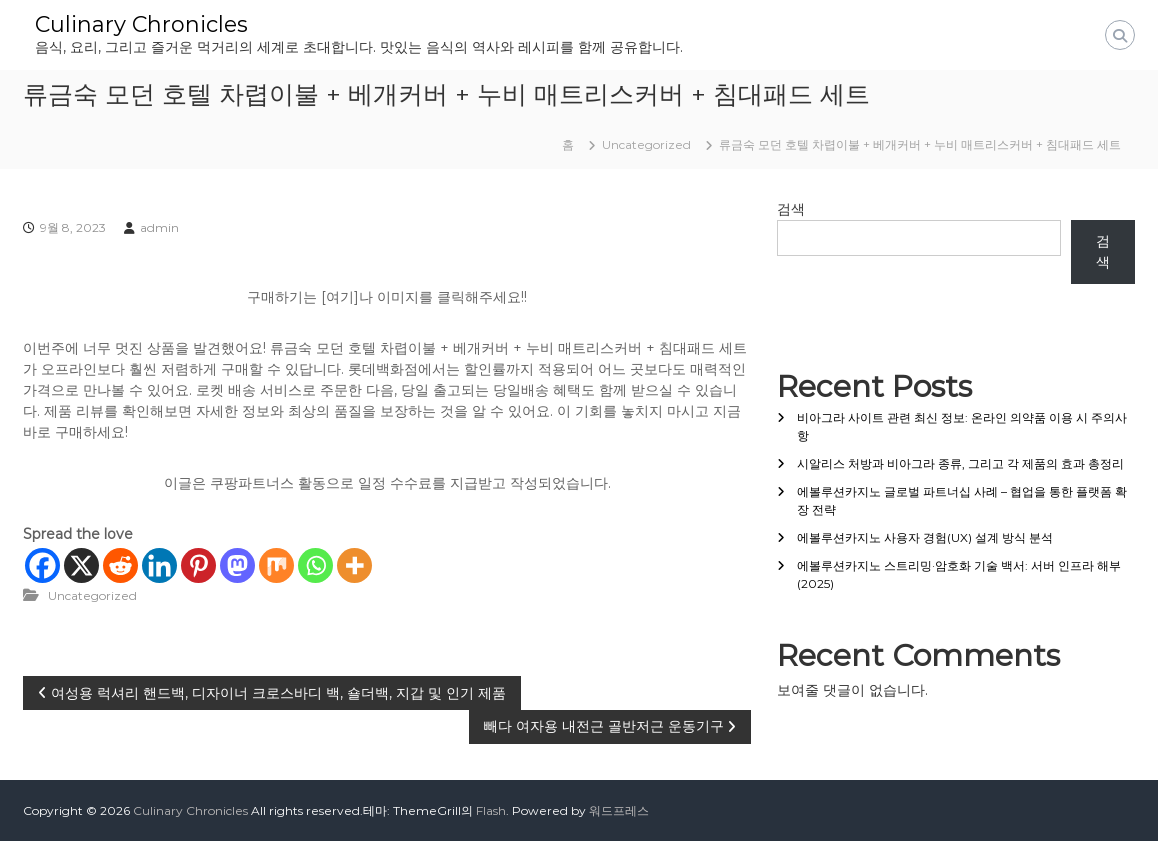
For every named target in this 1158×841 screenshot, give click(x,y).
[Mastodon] (237, 565)
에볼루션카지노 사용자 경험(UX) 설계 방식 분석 (925, 537)
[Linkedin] (159, 565)
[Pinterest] (198, 565)
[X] (81, 565)
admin (159, 227)
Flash (491, 810)
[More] (354, 565)
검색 (791, 209)
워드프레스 (619, 810)
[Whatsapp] (315, 565)
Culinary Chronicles (141, 24)
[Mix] (276, 565)
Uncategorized (646, 144)
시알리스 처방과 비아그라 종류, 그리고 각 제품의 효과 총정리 (960, 463)
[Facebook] (42, 565)
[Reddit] (120, 565)
